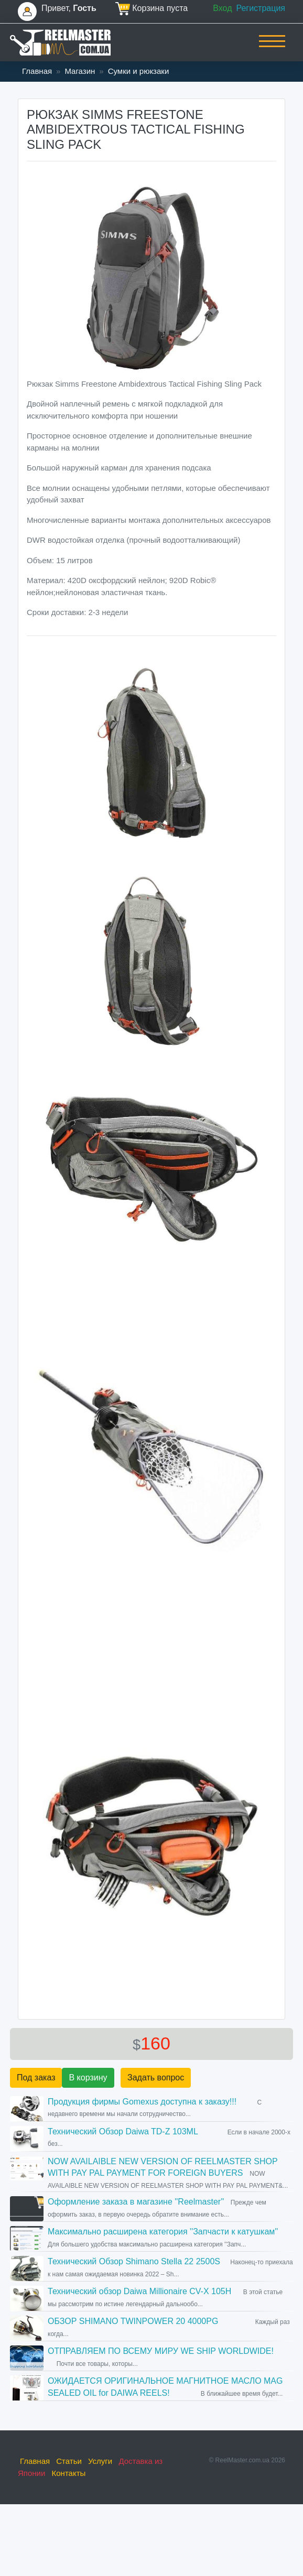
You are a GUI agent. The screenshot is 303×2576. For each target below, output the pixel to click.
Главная (37, 71)
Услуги (100, 2461)
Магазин (79, 71)
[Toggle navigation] (272, 48)
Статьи (69, 2461)
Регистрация (260, 8)
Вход (222, 8)
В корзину (88, 2077)
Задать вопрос (155, 2077)
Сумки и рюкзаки (138, 71)
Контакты (69, 2473)
